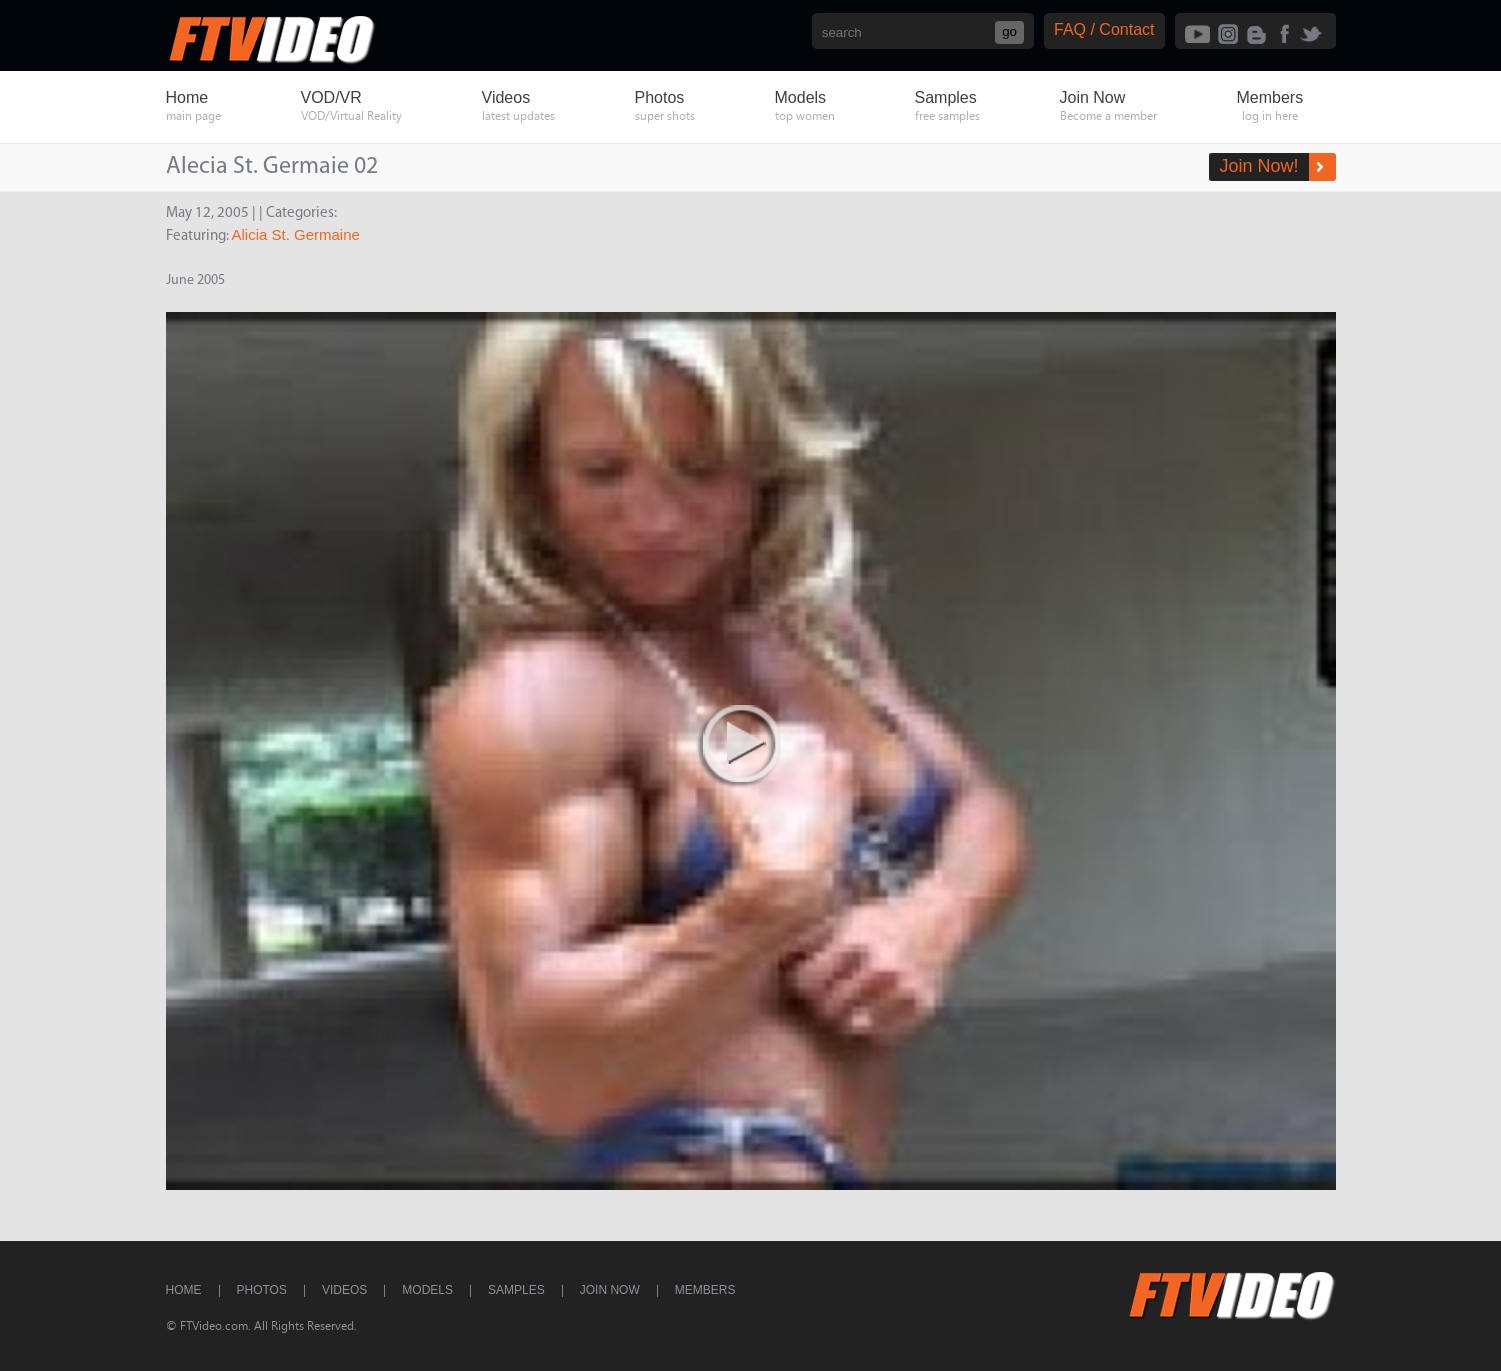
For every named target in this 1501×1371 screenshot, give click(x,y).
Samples (516, 1290)
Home (184, 1290)
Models (427, 1290)
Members (705, 1290)
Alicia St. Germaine (296, 234)
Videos (344, 1290)
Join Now (610, 1290)
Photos (262, 1290)
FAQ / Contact (1104, 29)
